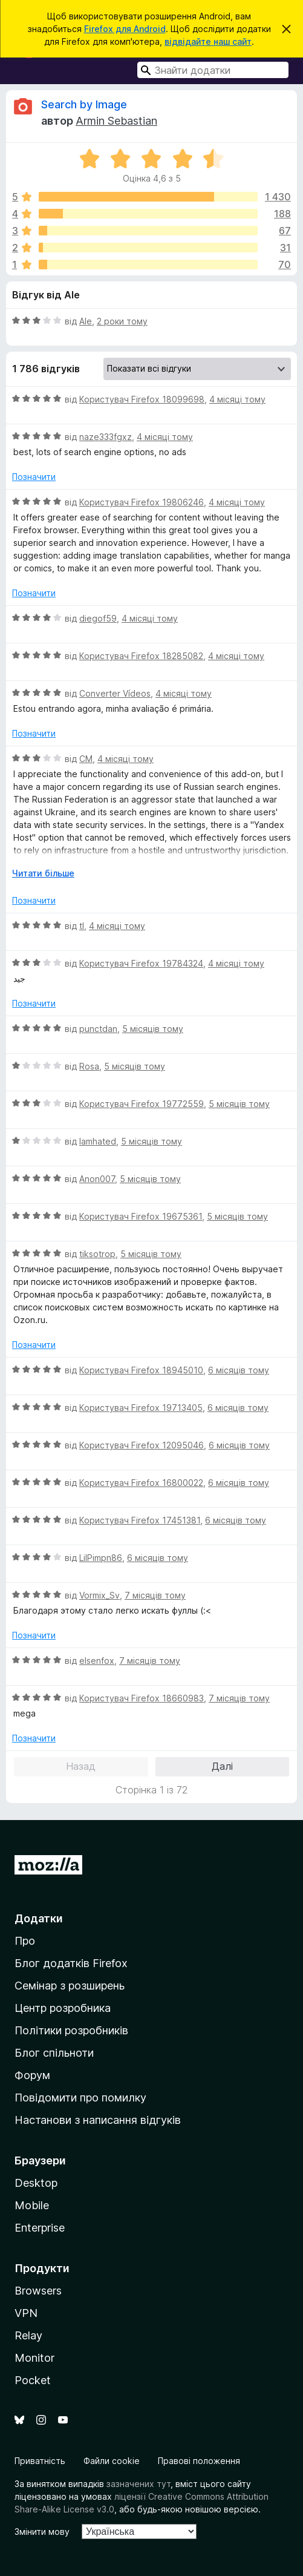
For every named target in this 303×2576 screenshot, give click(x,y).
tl (81, 926)
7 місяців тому (155, 1595)
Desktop (36, 2183)
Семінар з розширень (70, 1985)
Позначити (34, 477)
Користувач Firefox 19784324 (141, 963)
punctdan (98, 1029)
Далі (222, 1766)
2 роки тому (122, 321)
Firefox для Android (125, 29)
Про (25, 1940)
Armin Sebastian (116, 120)
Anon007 (97, 1179)
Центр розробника (63, 2008)
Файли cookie (111, 2461)
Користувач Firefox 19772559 (141, 1104)
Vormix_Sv (99, 1595)
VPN (26, 2313)
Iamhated (97, 1141)
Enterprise (40, 2227)
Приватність (40, 2461)
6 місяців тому (238, 1370)
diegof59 (98, 618)
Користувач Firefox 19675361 (140, 1216)
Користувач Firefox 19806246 (141, 502)
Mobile (32, 2205)
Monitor (34, 2357)
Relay (28, 2335)
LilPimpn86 (100, 1557)
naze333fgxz (105, 437)
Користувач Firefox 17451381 (139, 1520)
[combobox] (212, 70)
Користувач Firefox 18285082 (141, 656)
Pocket (33, 2380)
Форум (32, 2075)
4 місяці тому (237, 399)
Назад (81, 1766)
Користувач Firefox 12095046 (141, 1445)
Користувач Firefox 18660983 (141, 1698)
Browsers (38, 2290)
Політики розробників (71, 2030)
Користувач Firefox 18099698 (141, 399)
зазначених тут (138, 2484)
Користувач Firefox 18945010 (141, 1370)
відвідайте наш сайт (208, 41)
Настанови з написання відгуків (98, 2120)
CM (86, 759)
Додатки (39, 1918)
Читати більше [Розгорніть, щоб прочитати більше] (43, 873)
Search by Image (84, 104)
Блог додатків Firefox (71, 1963)
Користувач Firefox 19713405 (141, 1407)
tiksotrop (97, 1254)
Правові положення (199, 2461)
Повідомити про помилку (80, 2097)
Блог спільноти (54, 2052)
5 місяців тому (152, 1029)
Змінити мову (42, 2531)
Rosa (89, 1066)
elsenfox (96, 1660)
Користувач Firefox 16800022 (141, 1482)
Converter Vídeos (115, 693)
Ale (85, 321)
